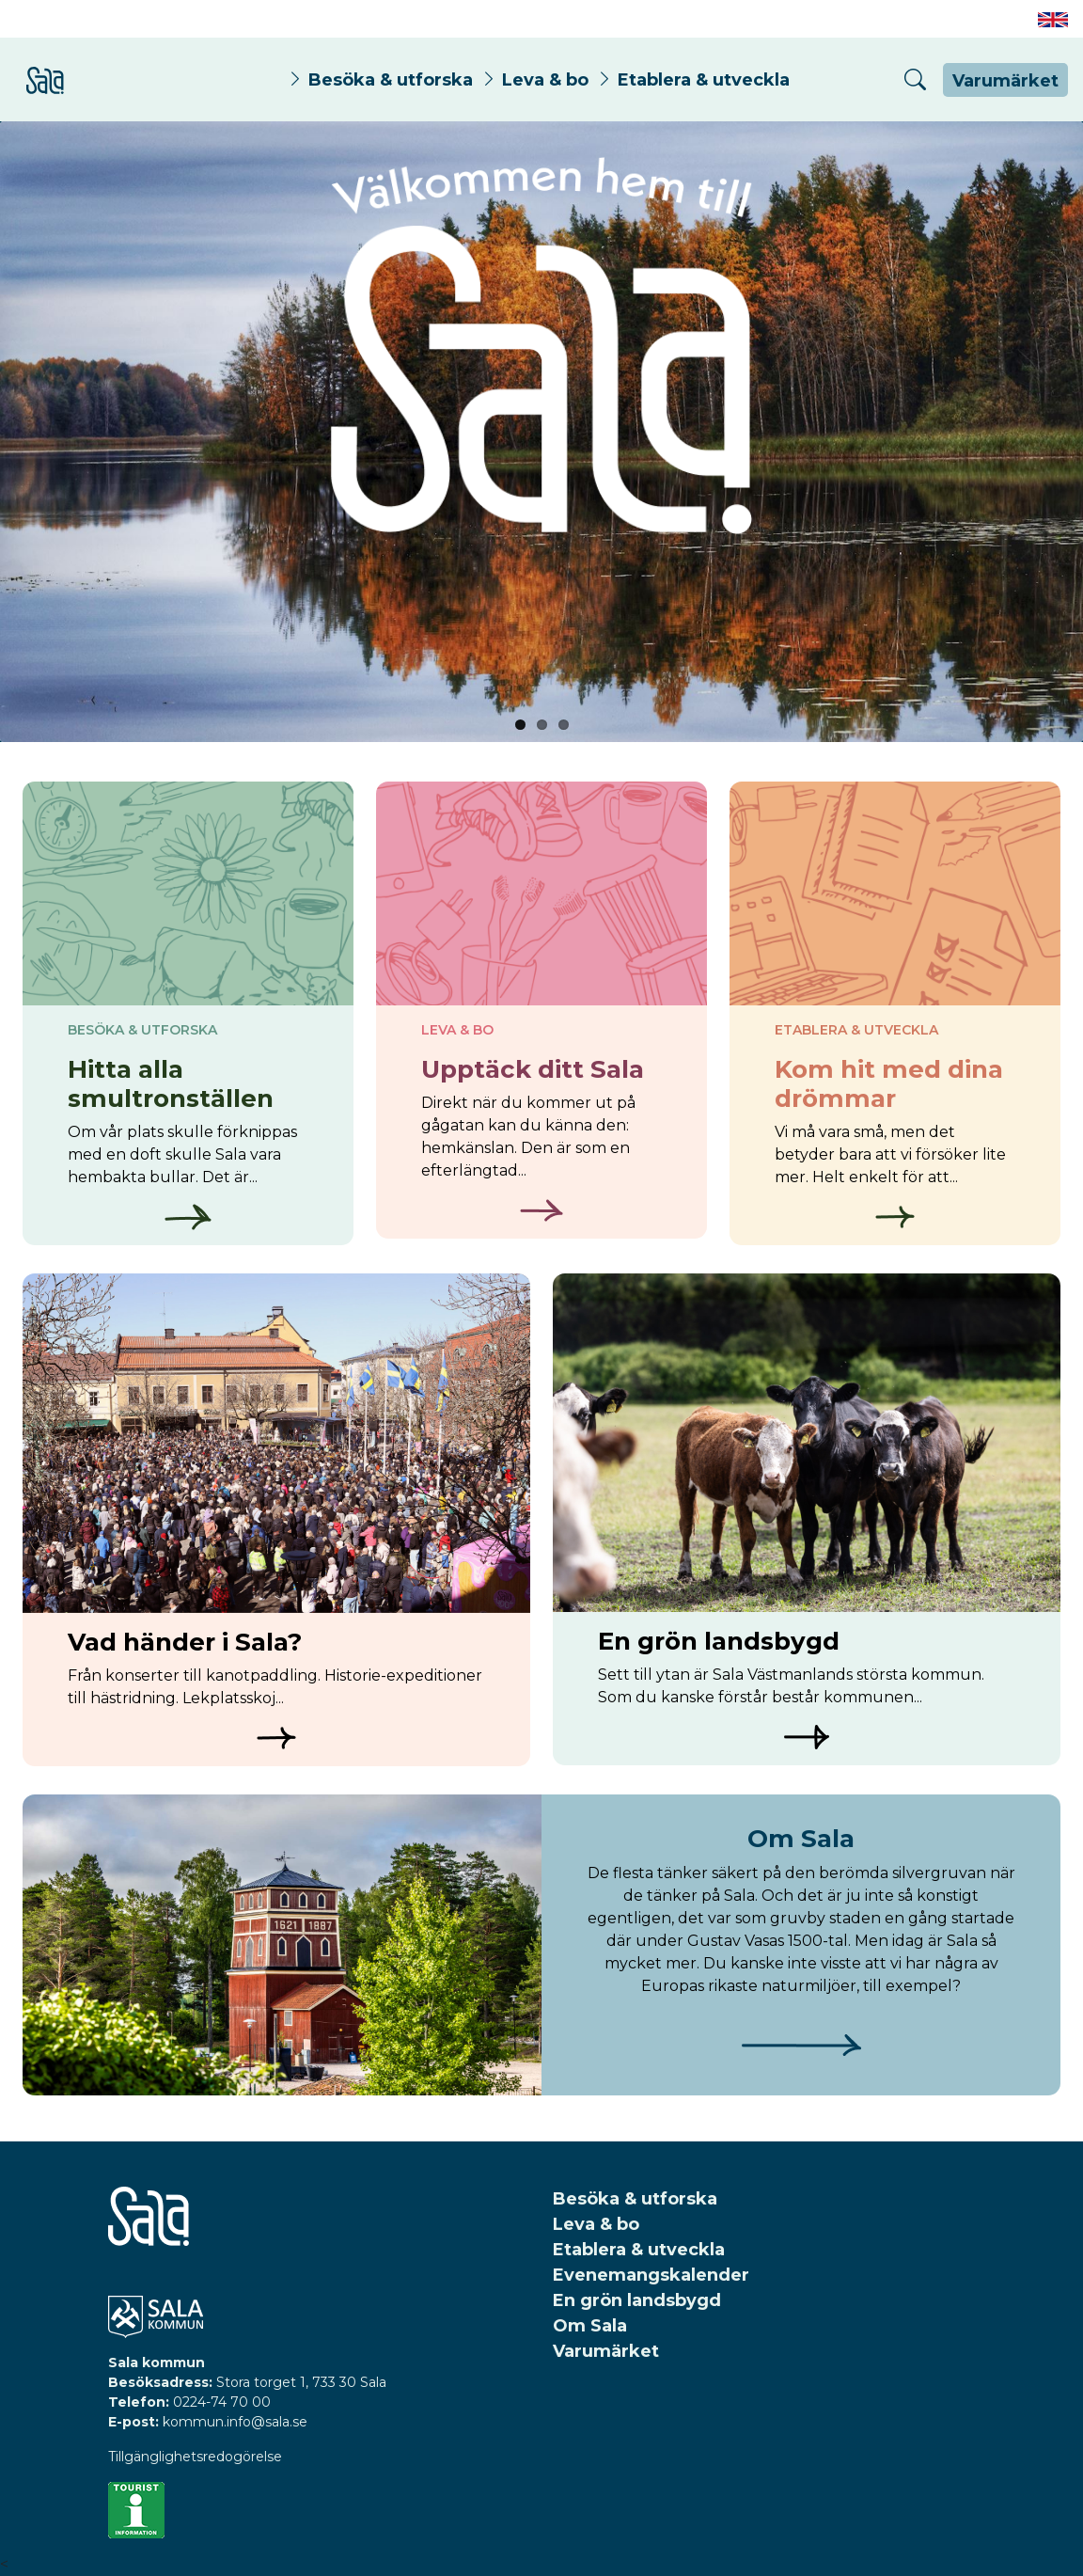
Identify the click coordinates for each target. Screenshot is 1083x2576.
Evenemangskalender (651, 2275)
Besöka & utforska (390, 79)
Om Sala (590, 2325)
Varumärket (1005, 81)
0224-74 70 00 (222, 2402)
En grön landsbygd (637, 2300)
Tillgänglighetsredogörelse (195, 2456)
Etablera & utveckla (704, 79)
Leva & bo (545, 79)
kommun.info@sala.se (235, 2421)
